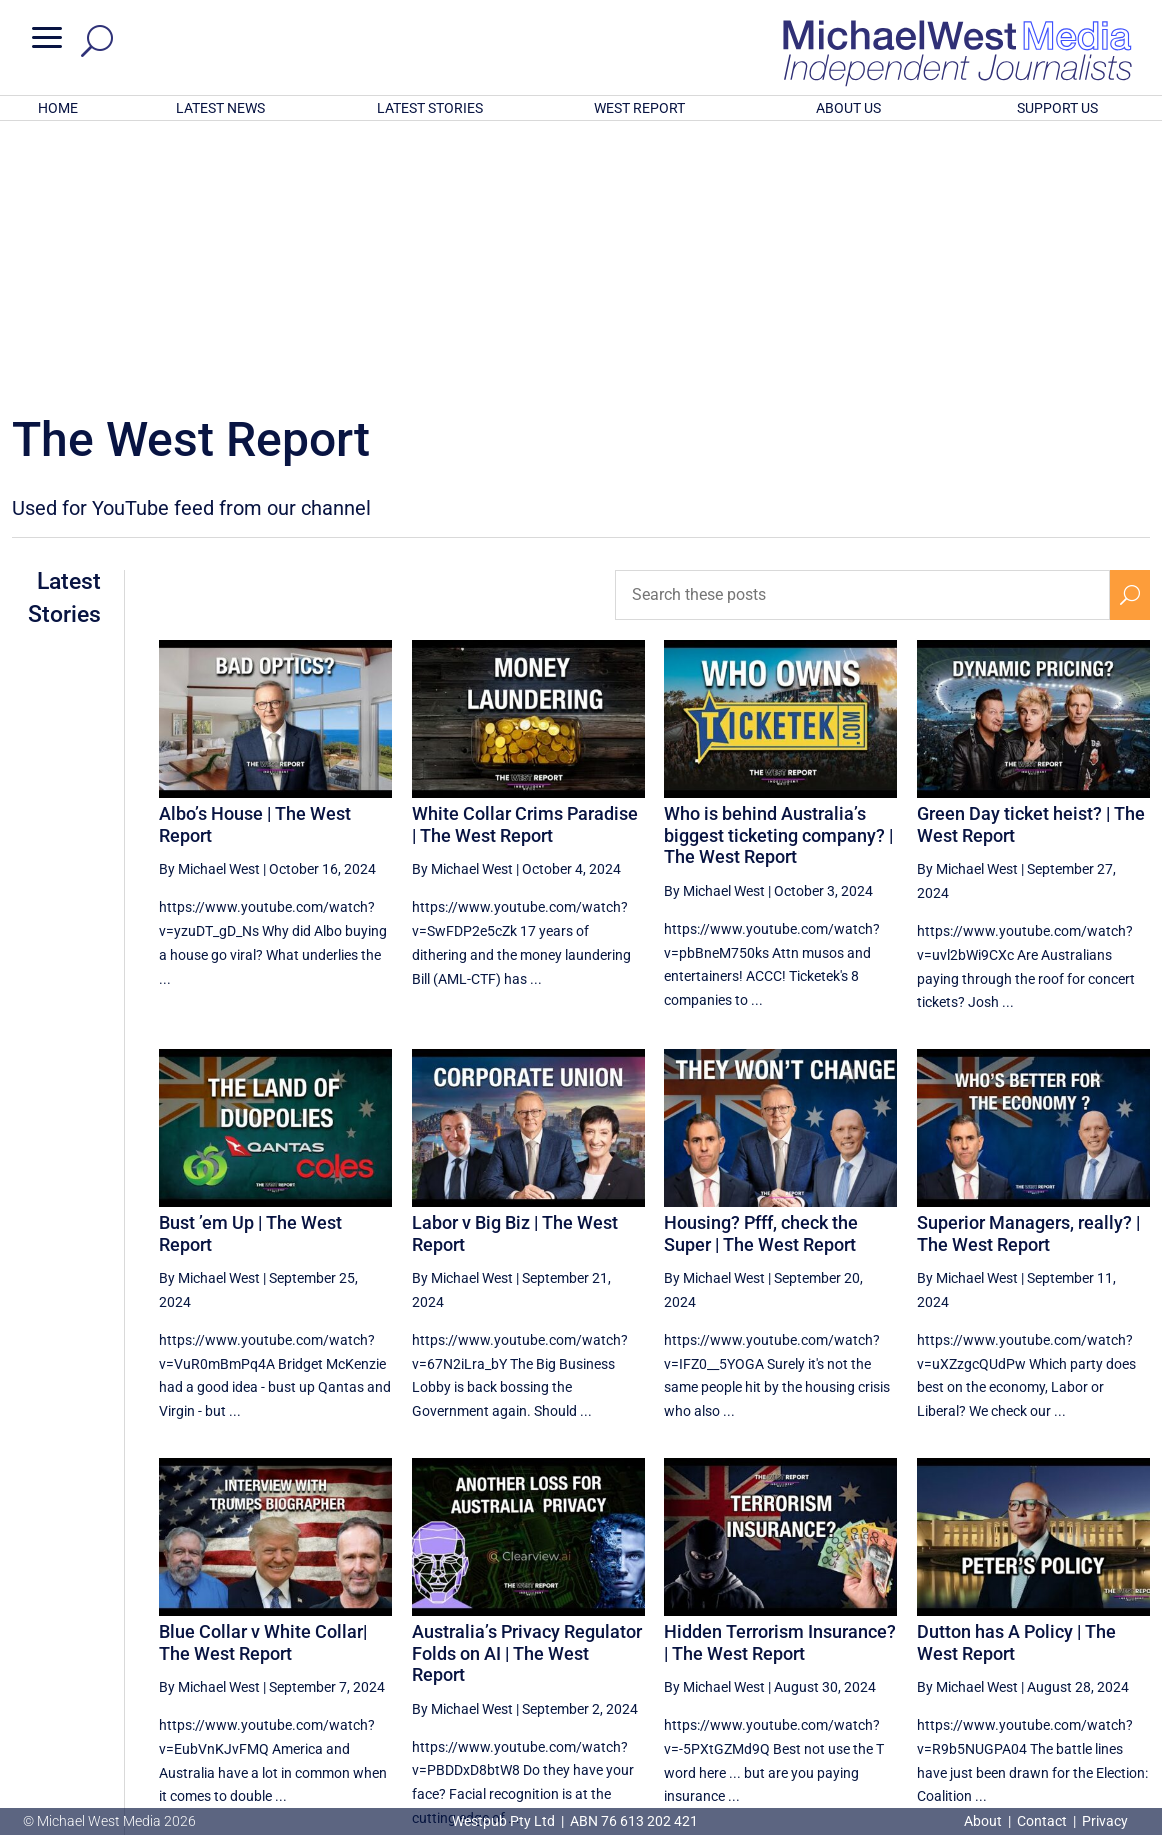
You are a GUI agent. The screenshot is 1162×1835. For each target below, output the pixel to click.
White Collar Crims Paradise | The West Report (525, 562)
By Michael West (209, 607)
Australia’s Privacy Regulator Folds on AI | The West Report (527, 1391)
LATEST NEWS (220, 108)
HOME (58, 108)
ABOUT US (848, 108)
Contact (1042, 1821)
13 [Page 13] (932, 1643)
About (984, 1821)
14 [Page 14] (983, 1643)
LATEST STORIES (430, 108)
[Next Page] (1130, 1642)
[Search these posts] (863, 333)
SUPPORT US (1057, 108)
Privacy (1105, 1821)
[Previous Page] (835, 1642)
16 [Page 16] (1084, 1643)
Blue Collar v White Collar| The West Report (263, 1380)
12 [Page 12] (882, 1643)
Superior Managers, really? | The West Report (1028, 971)
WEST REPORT (639, 108)
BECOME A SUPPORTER (1060, 1711)
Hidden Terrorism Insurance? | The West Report (780, 1380)
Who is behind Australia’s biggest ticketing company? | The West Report (778, 573)
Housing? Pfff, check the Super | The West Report (761, 971)
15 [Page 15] (1033, 1643)
